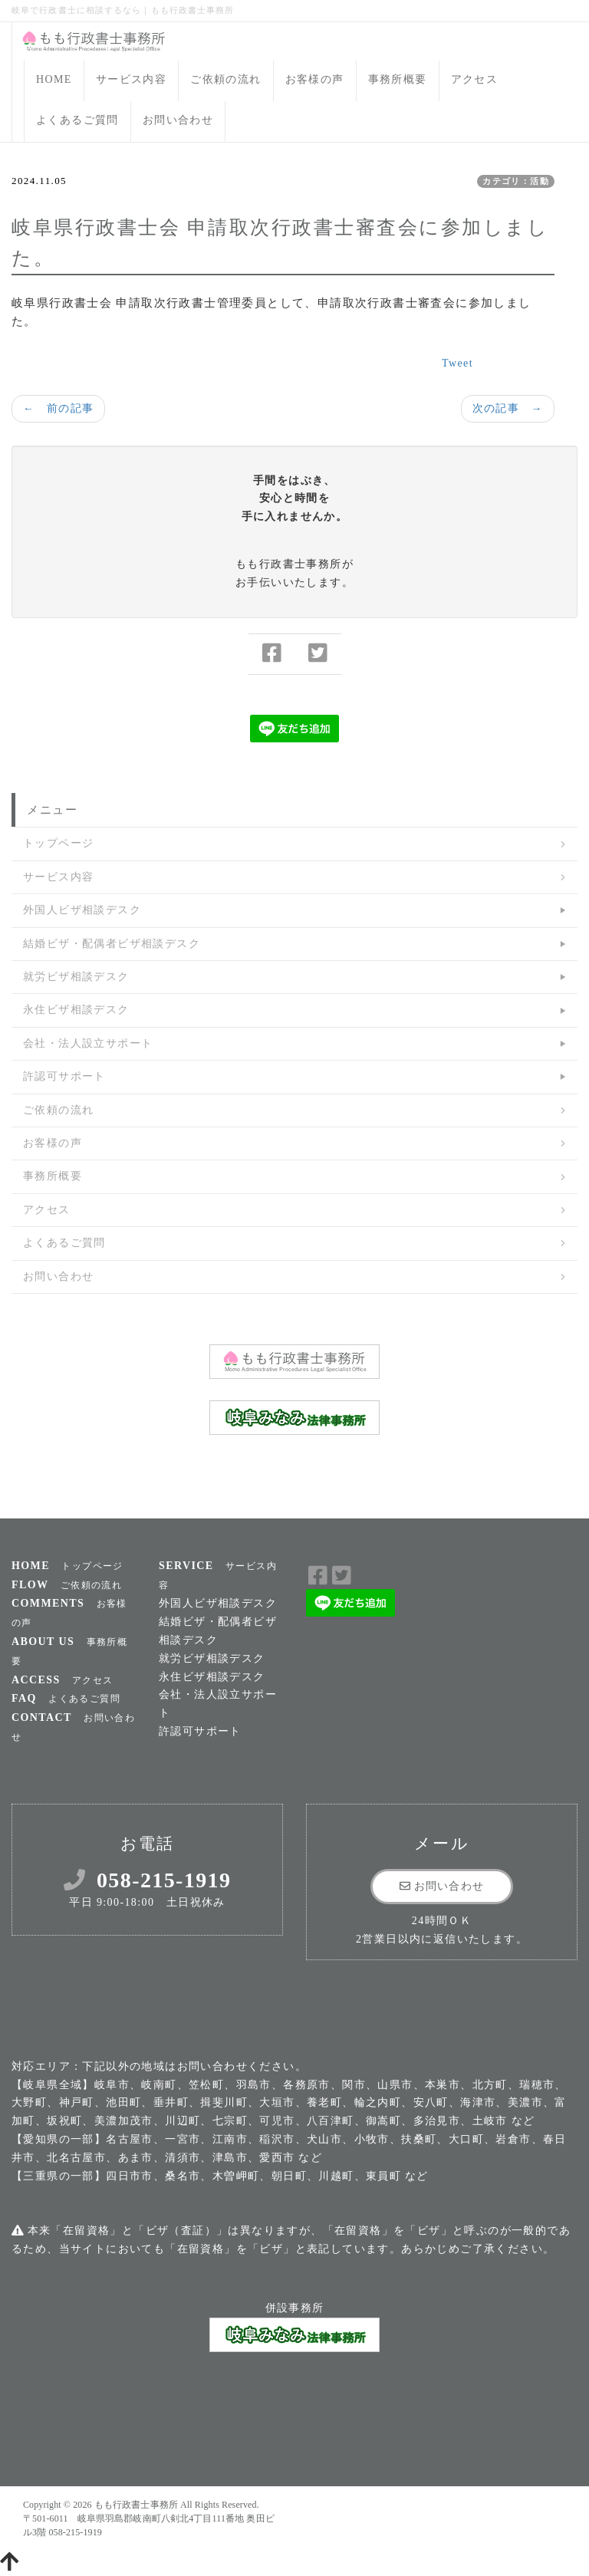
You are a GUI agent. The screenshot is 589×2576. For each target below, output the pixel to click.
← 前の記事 (58, 408)
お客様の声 (314, 79)
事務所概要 (397, 79)
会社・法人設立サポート (88, 1043)
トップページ (58, 843)
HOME (54, 79)
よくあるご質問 (77, 120)
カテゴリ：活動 (515, 181)
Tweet (457, 363)
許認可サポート (64, 1076)
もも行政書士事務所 (136, 2504)
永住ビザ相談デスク (76, 1009)
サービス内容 (131, 79)
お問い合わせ (178, 120)
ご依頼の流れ (225, 79)
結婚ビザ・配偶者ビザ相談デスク (111, 943)
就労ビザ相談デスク (76, 976)
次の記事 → (507, 408)
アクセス (475, 79)
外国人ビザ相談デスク (82, 910)
